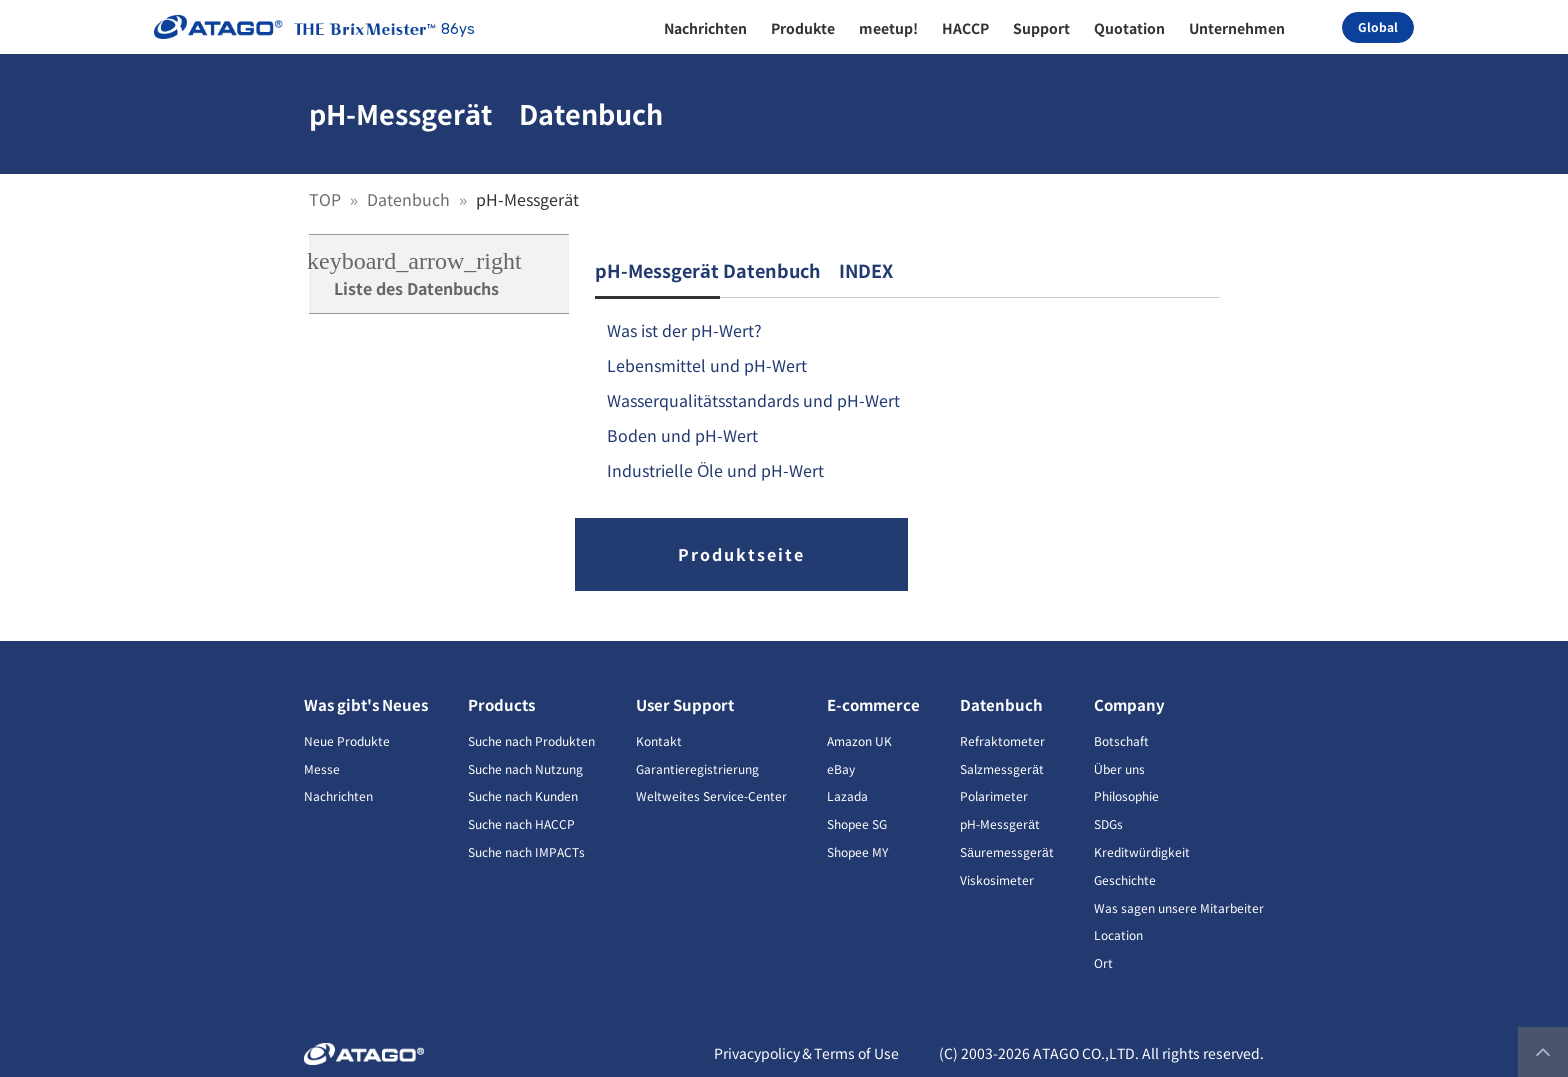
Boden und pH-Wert (682, 435)
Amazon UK (859, 740)
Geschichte (1125, 879)
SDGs (1108, 823)
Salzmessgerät (1002, 768)
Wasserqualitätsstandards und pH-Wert (753, 400)
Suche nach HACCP (521, 823)
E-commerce (873, 704)
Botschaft (1121, 740)
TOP (327, 199)
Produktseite (741, 554)
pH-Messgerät (1000, 823)
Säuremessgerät (1006, 851)
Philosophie (1126, 795)
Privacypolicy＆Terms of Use (806, 1053)
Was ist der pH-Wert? (684, 330)
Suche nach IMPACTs (526, 851)
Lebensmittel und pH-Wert (707, 365)
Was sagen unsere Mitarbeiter (1179, 907)
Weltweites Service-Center (711, 795)
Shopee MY (857, 851)
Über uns (1119, 768)
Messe (322, 768)
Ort (1103, 962)
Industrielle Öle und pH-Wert (716, 470)
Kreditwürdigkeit (1142, 851)
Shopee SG (857, 823)
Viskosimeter (997, 879)
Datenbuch (410, 199)
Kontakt (659, 740)
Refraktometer (1002, 740)
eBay (841, 768)
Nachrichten (338, 795)
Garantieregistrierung (697, 768)
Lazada (847, 795)
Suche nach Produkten (531, 740)
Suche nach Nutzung (525, 768)
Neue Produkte (347, 740)
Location (1118, 934)
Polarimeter (994, 795)
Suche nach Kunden (523, 795)
